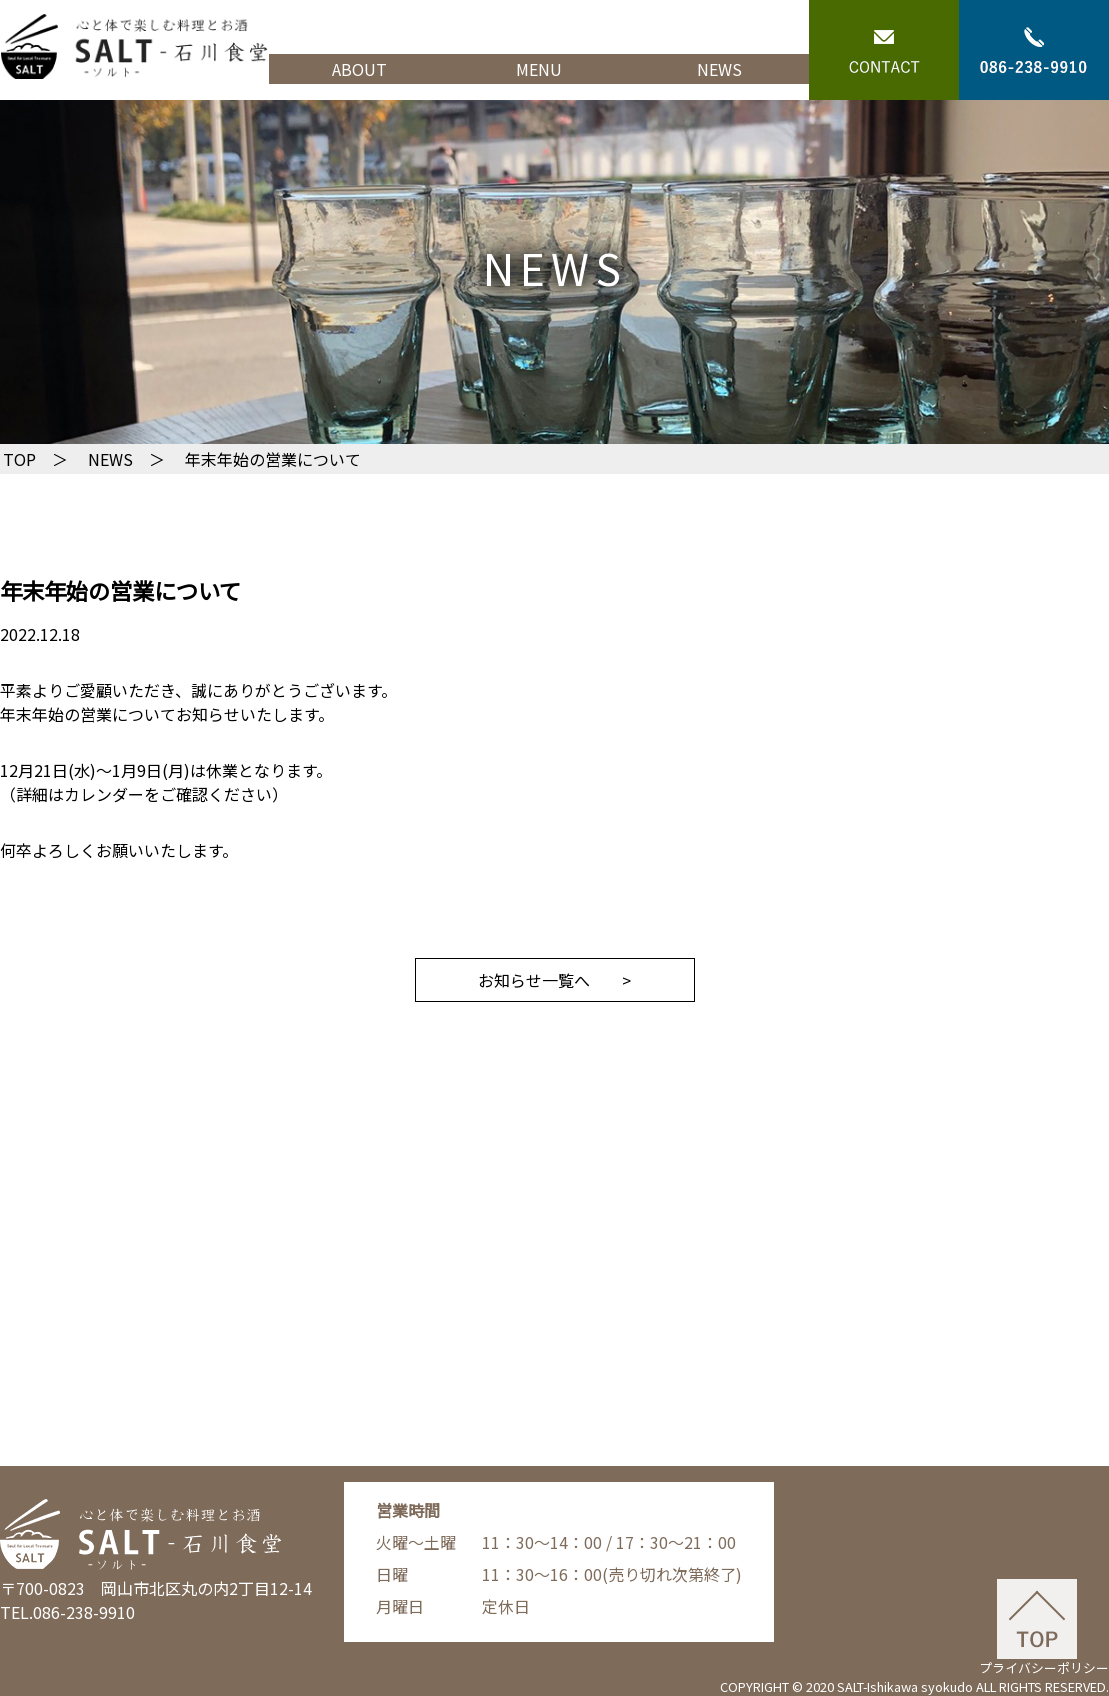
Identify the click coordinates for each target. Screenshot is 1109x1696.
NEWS (719, 69)
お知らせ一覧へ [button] (534, 980)
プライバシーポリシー (1044, 1667)
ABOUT (359, 69)
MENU (539, 69)
